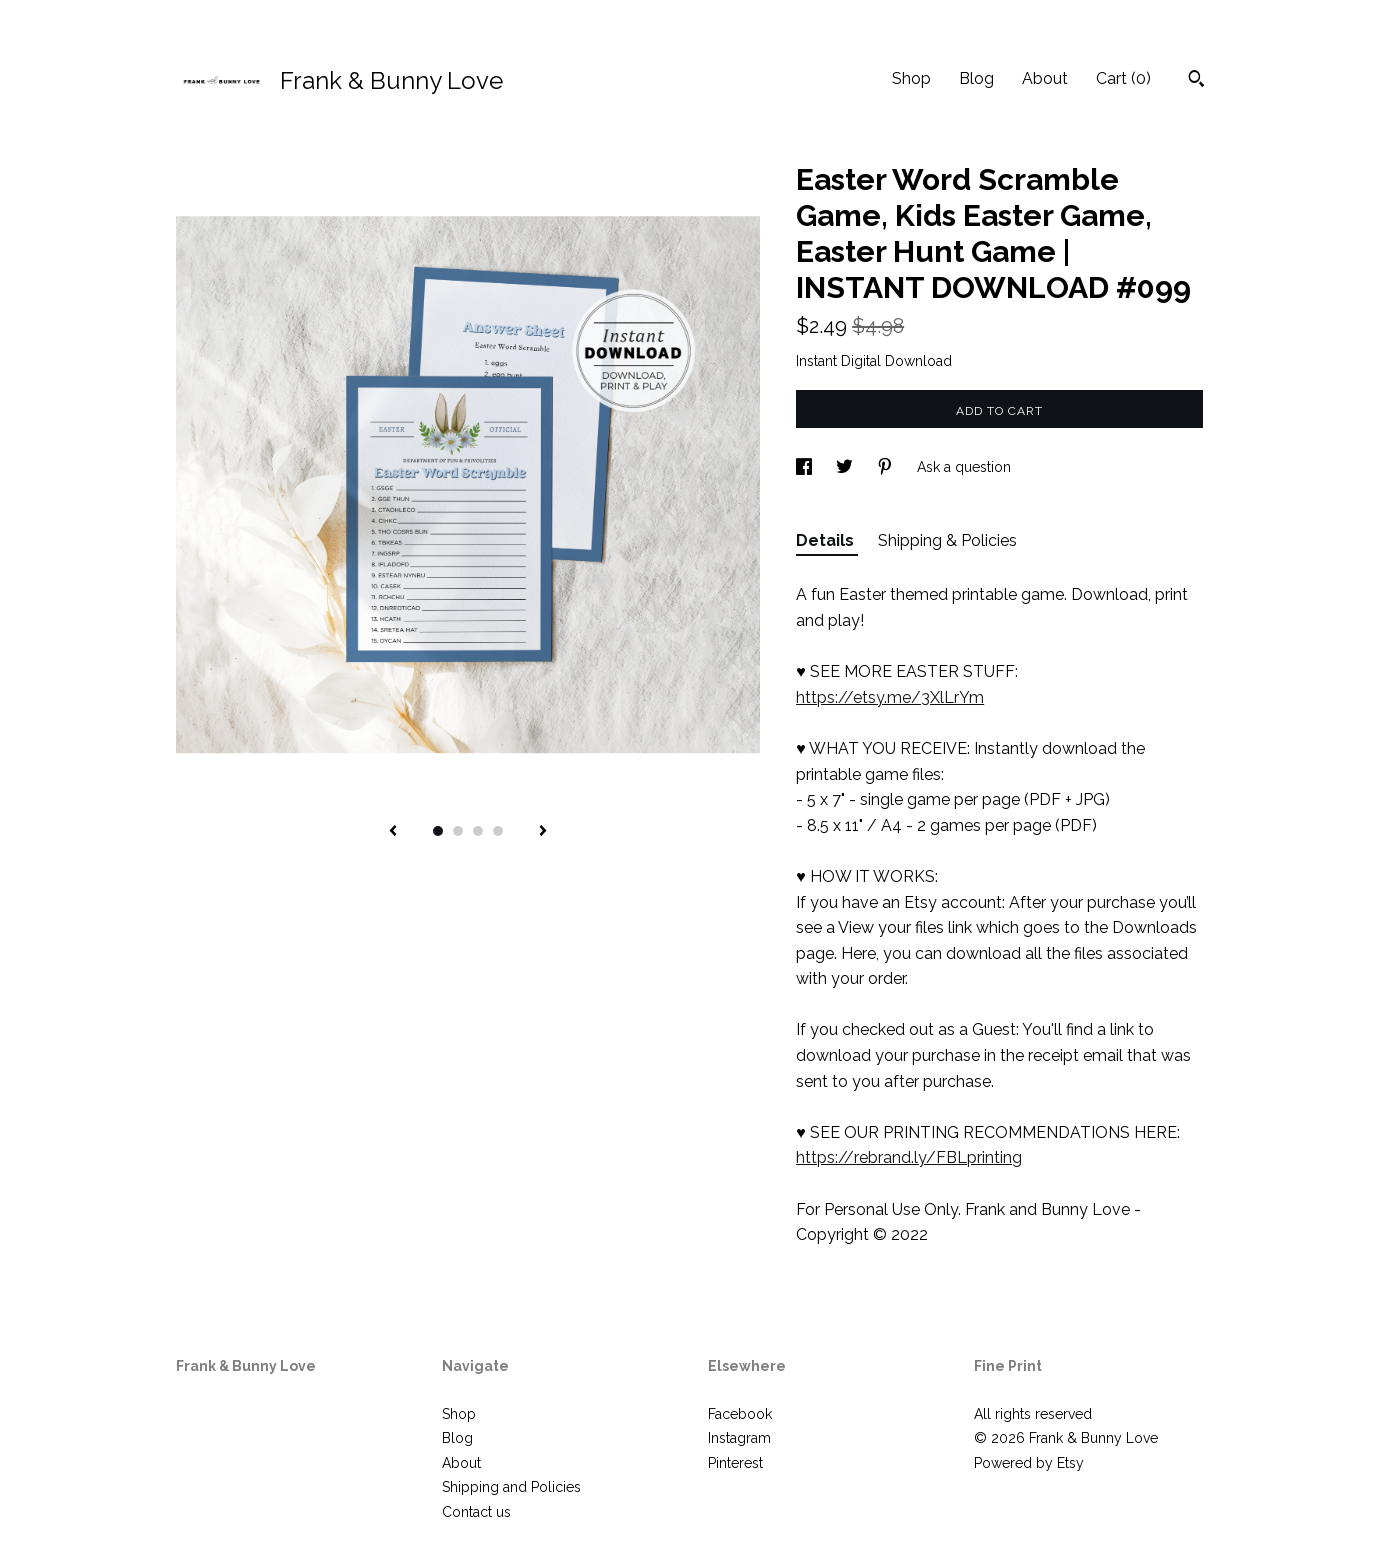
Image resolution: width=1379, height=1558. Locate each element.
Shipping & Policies (947, 540)
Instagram (739, 1438)
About (1045, 78)
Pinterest (735, 1463)
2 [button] (458, 831)
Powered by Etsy (1029, 1463)
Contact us (476, 1512)
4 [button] (498, 831)
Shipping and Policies (511, 1487)
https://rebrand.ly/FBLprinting (909, 1157)
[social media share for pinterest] (887, 467)
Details (827, 540)
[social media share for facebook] (806, 467)
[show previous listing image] (393, 832)
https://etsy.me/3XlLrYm (890, 697)
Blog (976, 78)
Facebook (740, 1414)
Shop (911, 78)
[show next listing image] (543, 832)
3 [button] (478, 831)
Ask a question (964, 467)
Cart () (1123, 78)
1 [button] (438, 831)
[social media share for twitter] (846, 467)
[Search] (1196, 81)
